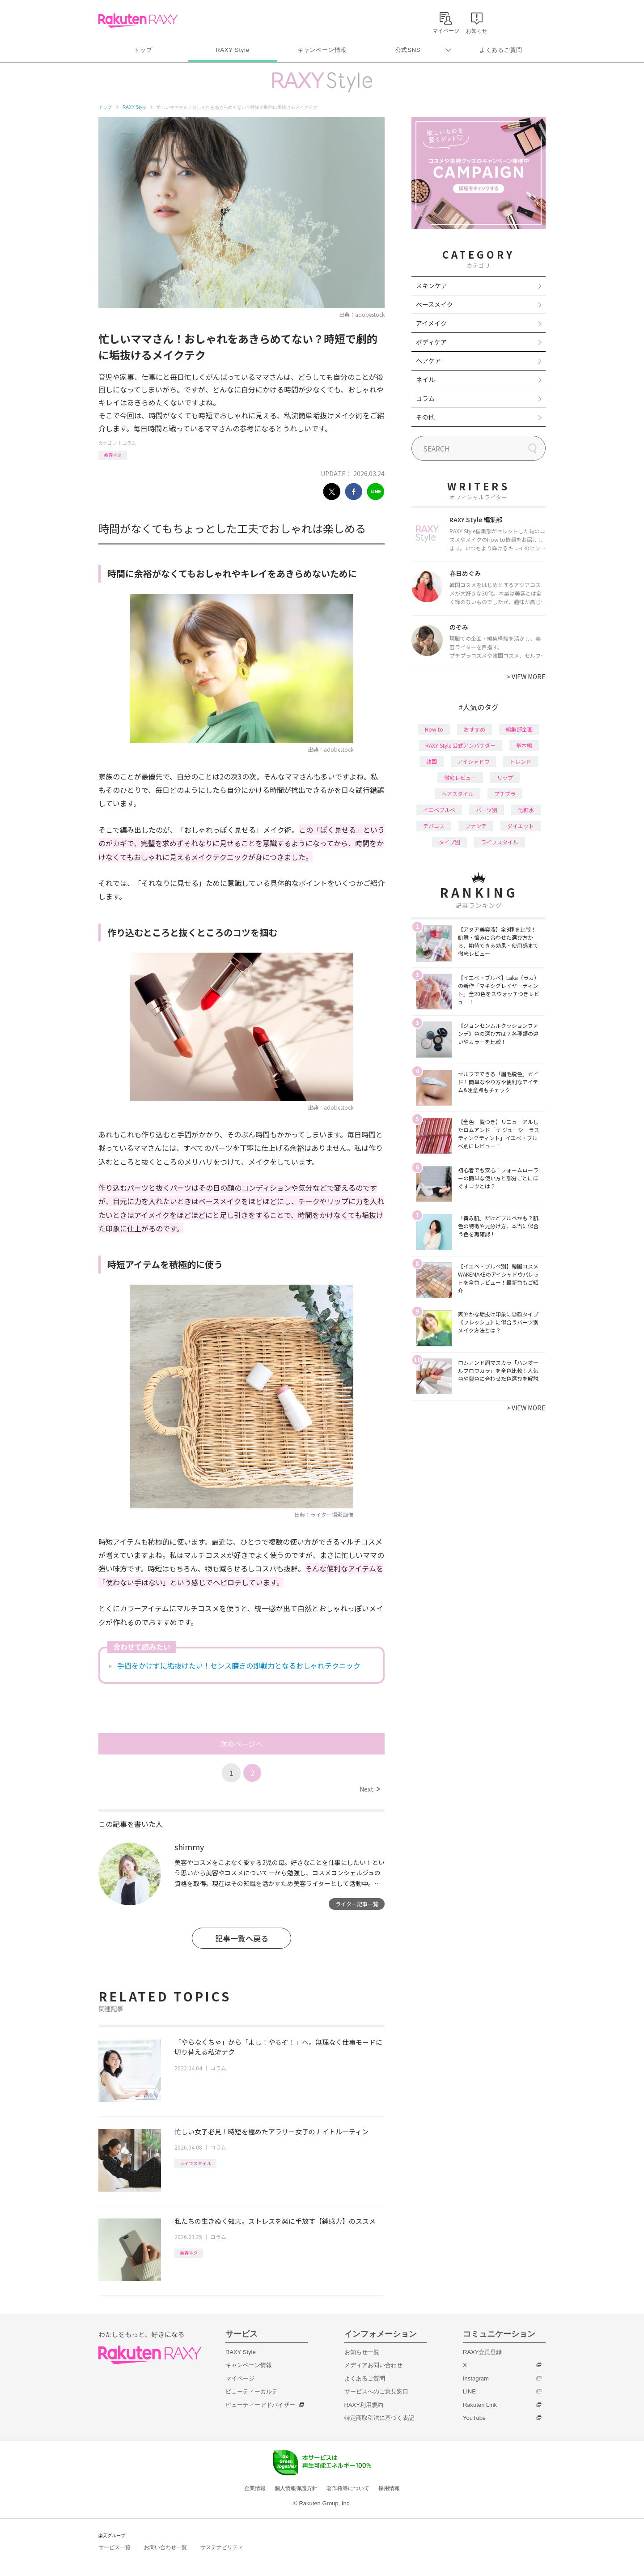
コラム (129, 442)
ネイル (425, 379)
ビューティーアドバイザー (260, 2404)
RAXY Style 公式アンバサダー (460, 745)
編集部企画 (519, 729)
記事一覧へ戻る (241, 1938)
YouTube (474, 2417)
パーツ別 (486, 809)
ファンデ (476, 826)
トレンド (520, 761)
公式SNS (408, 50)
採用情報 (389, 2488)
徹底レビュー (460, 777)
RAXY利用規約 (363, 2404)
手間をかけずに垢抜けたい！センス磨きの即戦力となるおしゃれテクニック (238, 1665)
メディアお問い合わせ (373, 2365)
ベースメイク (434, 304)
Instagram (476, 2378)
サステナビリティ (221, 2547)
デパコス (434, 826)
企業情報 (255, 2488)
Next (370, 1788)
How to (434, 729)
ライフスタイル (195, 2163)
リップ (505, 777)
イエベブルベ (439, 809)
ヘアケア (428, 360)
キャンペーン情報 (322, 50)
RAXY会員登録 (482, 2352)
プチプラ (505, 793)
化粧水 (526, 809)
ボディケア (431, 341)
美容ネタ (113, 454)
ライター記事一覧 (356, 1904)
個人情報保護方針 (296, 2488)
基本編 (524, 745)
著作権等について (347, 2488)
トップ (143, 50)
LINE (469, 2391)
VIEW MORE (526, 676)
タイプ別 (449, 842)
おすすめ (474, 729)
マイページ (239, 2378)
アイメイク (431, 323)
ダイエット (520, 826)
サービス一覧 (114, 2547)
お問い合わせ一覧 (165, 2547)
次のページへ (241, 1743)
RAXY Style (232, 50)
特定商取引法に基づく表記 (379, 2417)
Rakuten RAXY (138, 20)
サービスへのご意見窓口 (376, 2391)
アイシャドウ (473, 761)
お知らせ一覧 (361, 2352)
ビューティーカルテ (251, 2391)
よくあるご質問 (500, 50)
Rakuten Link (480, 2404)
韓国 (431, 761)
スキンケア (431, 285)
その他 (425, 417)
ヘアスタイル (457, 793)
